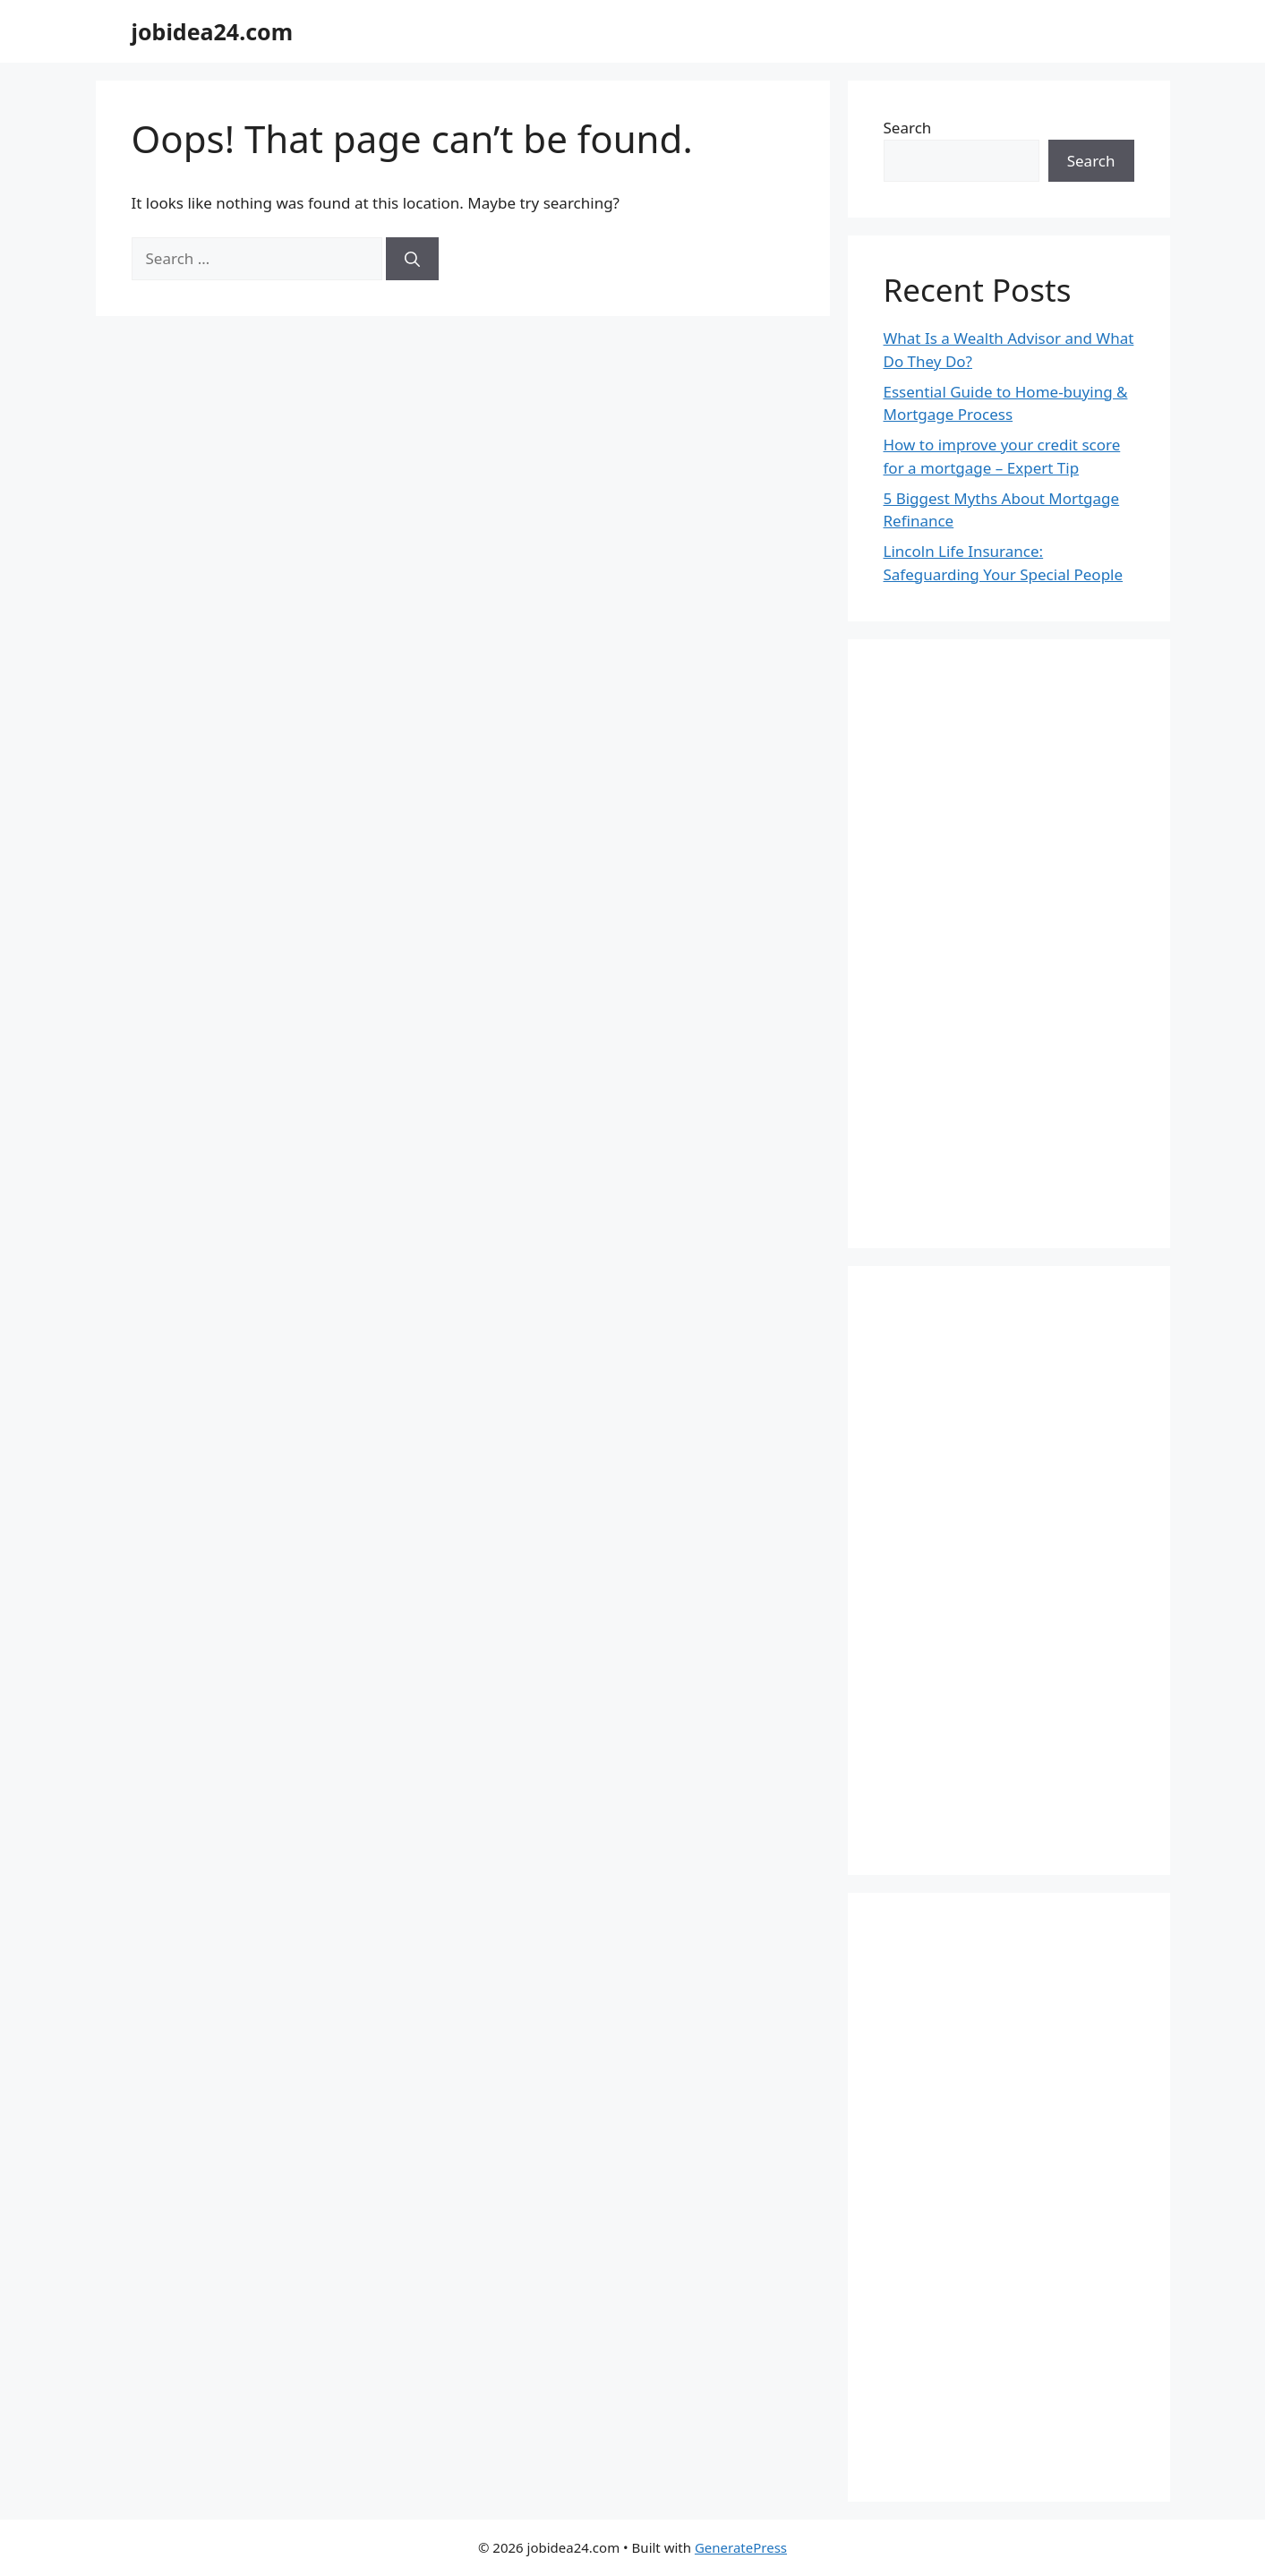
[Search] (412, 258)
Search (908, 127)
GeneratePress (741, 2547)
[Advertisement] (1009, 943)
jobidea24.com (213, 31)
